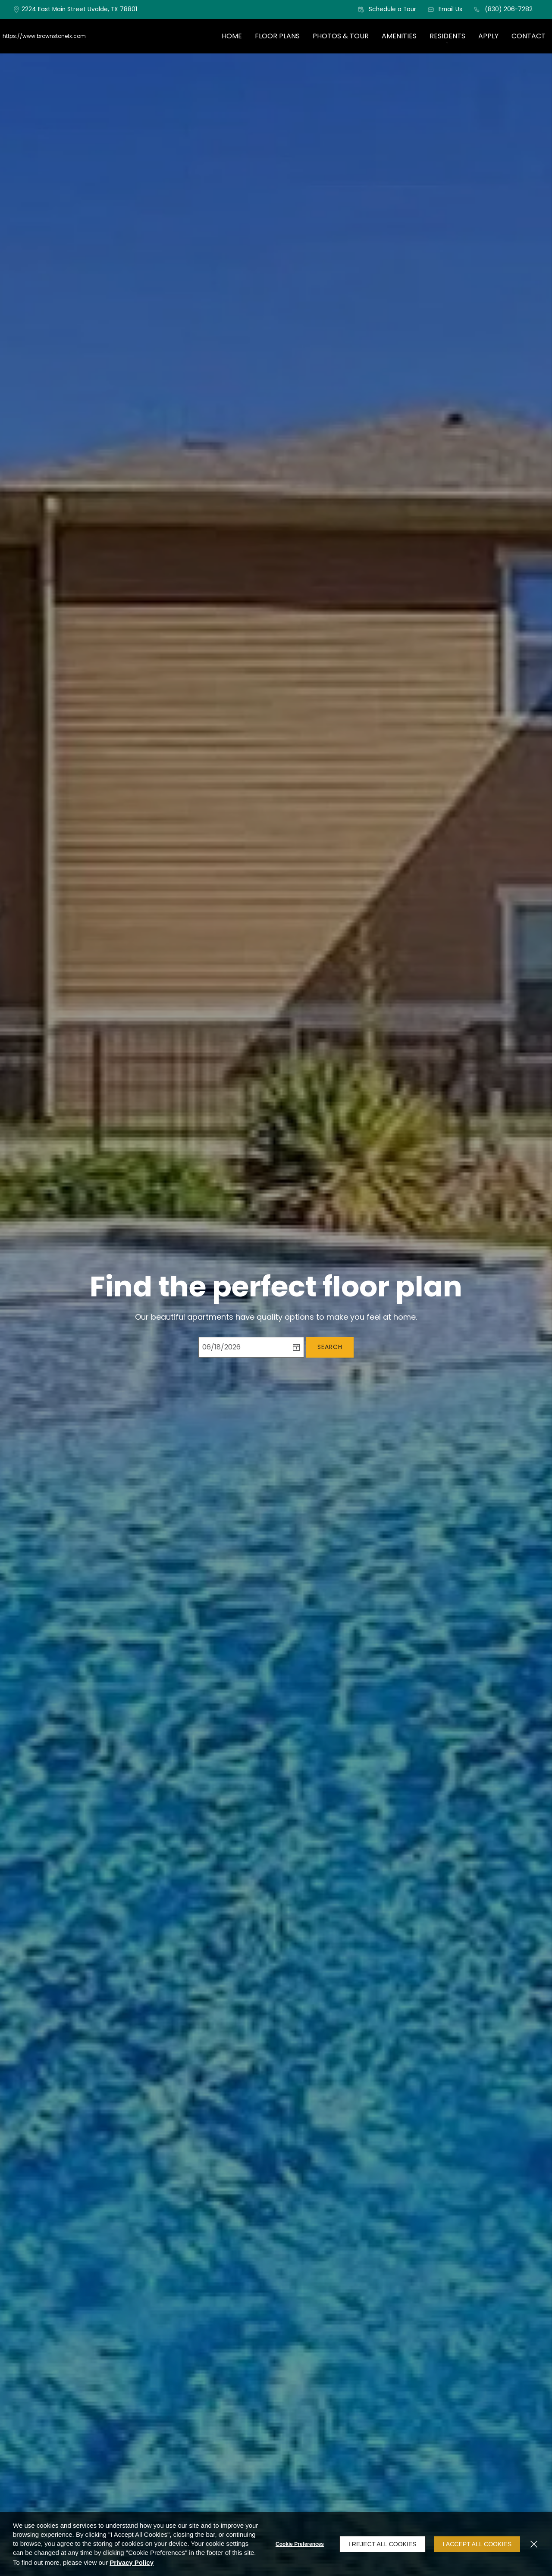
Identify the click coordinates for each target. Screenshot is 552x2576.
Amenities (399, 36)
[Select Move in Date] (243, 1347)
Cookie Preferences (300, 2544)
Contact (528, 36)
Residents (447, 36)
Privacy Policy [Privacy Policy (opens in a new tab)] (132, 2562)
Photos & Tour (341, 36)
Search (329, 1347)
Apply (488, 36)
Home (232, 36)
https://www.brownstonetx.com (44, 36)
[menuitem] (231, 36)
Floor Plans (277, 36)
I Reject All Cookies (382, 2544)
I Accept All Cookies (477, 2544)
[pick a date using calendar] (296, 1347)
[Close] (534, 2544)
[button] (387, 9)
